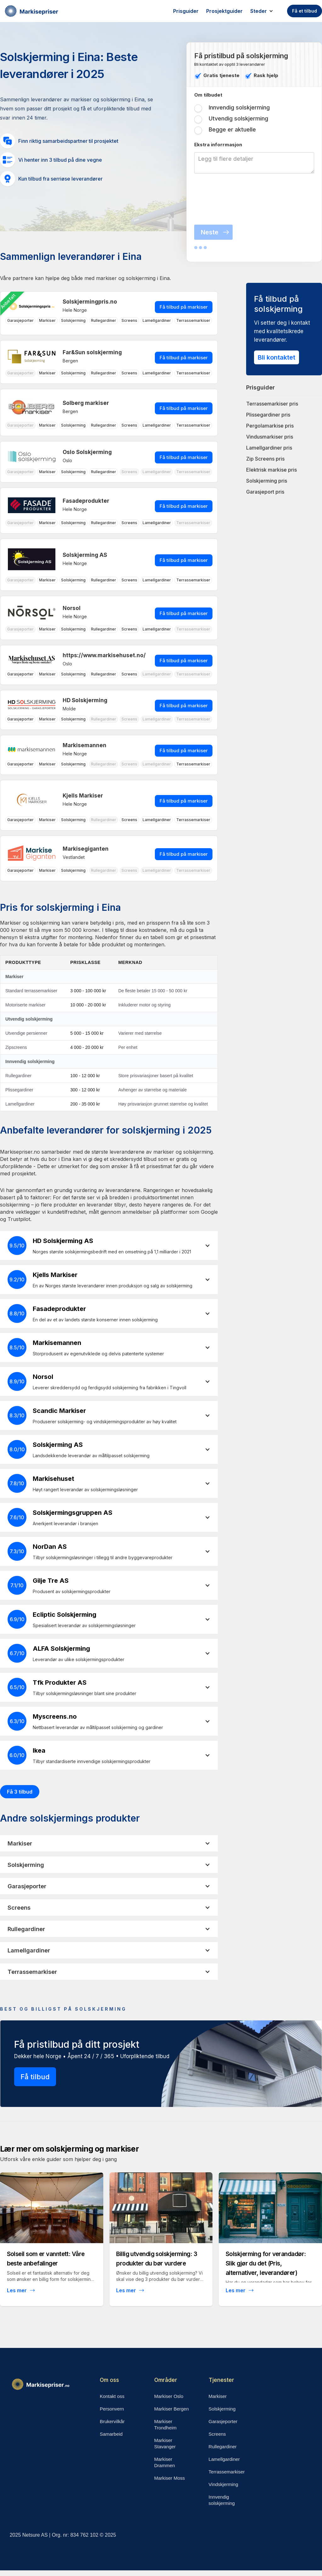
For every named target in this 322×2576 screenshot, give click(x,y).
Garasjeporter (223, 2421)
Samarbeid (111, 2434)
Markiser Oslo (169, 2396)
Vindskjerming (223, 2484)
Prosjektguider (224, 11)
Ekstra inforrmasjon (218, 145)
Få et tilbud (304, 11)
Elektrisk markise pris (271, 470)
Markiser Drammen (164, 2462)
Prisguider (186, 11)
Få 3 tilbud (19, 1792)
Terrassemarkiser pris (272, 403)
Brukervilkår (112, 2421)
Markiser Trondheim (165, 2424)
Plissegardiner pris (268, 415)
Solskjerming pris (266, 481)
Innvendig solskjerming (222, 2500)
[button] (265, 11)
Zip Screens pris (265, 459)
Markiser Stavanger (165, 2443)
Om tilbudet (208, 95)
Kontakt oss (112, 2396)
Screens (217, 2434)
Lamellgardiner (224, 2459)
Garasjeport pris (265, 492)
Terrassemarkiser (227, 2471)
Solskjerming (222, 2408)
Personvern (112, 2408)
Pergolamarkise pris (270, 426)
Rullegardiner (223, 2446)
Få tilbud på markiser (184, 307)
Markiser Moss (169, 2478)
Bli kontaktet (276, 357)
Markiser (218, 2396)
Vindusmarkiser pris (269, 437)
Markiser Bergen (171, 2408)
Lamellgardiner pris (269, 448)
